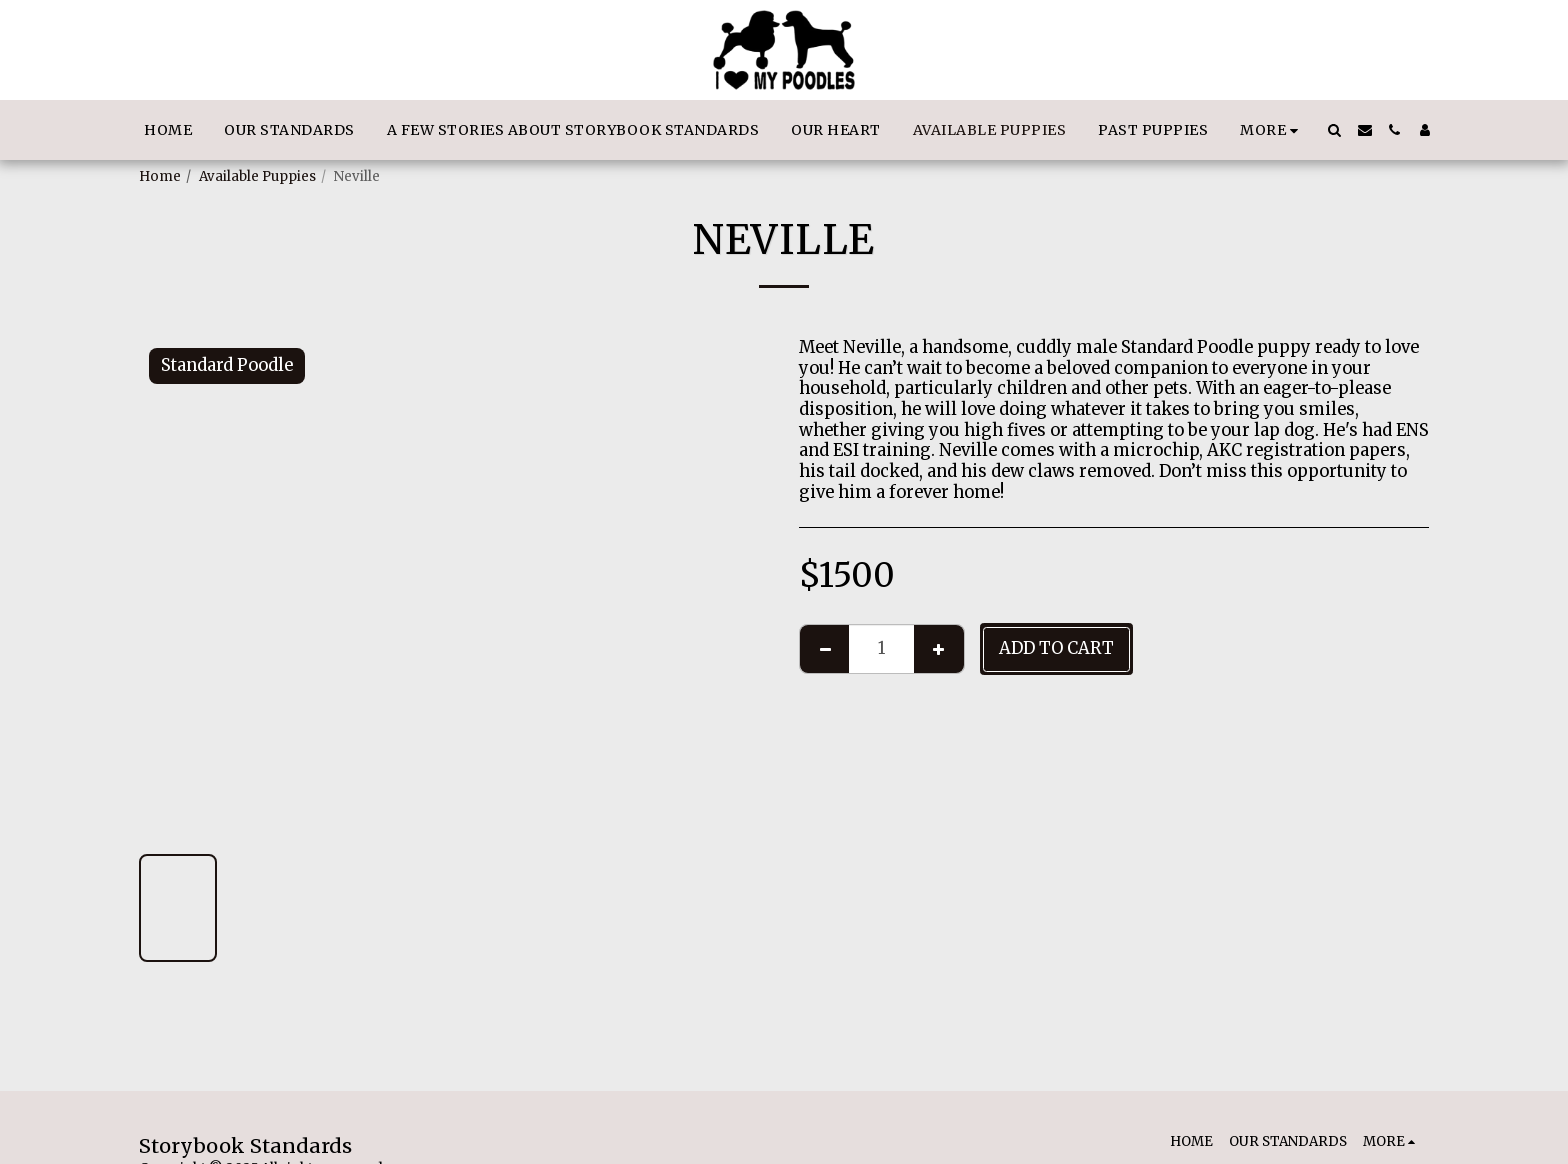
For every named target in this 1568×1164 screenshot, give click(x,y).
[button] (1335, 130)
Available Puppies (257, 176)
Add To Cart (1056, 648)
